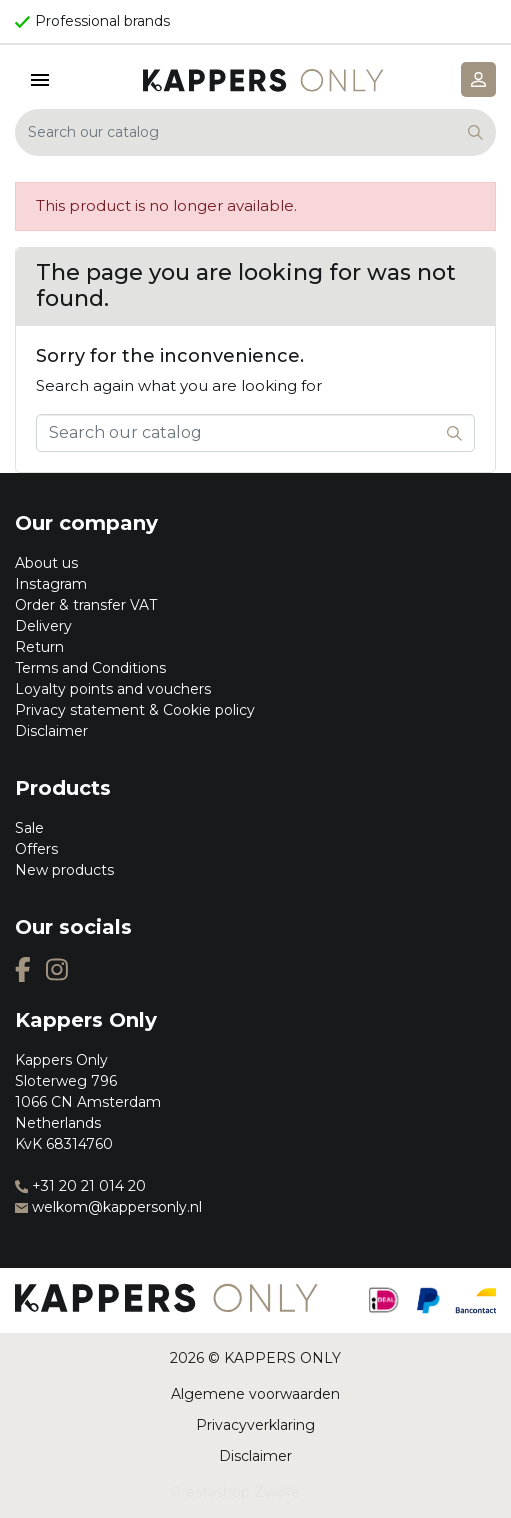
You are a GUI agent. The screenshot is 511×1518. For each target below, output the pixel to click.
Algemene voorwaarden (255, 1394)
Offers (36, 849)
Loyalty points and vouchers (113, 689)
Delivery (43, 626)
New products (64, 870)
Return (39, 647)
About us (46, 563)
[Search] (255, 132)
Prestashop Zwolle (235, 1492)
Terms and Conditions (90, 668)
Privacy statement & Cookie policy (135, 710)
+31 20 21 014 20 (80, 1186)
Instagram (51, 584)
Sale (29, 828)
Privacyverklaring (255, 1425)
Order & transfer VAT (86, 605)
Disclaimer (51, 731)
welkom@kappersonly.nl (108, 1207)
